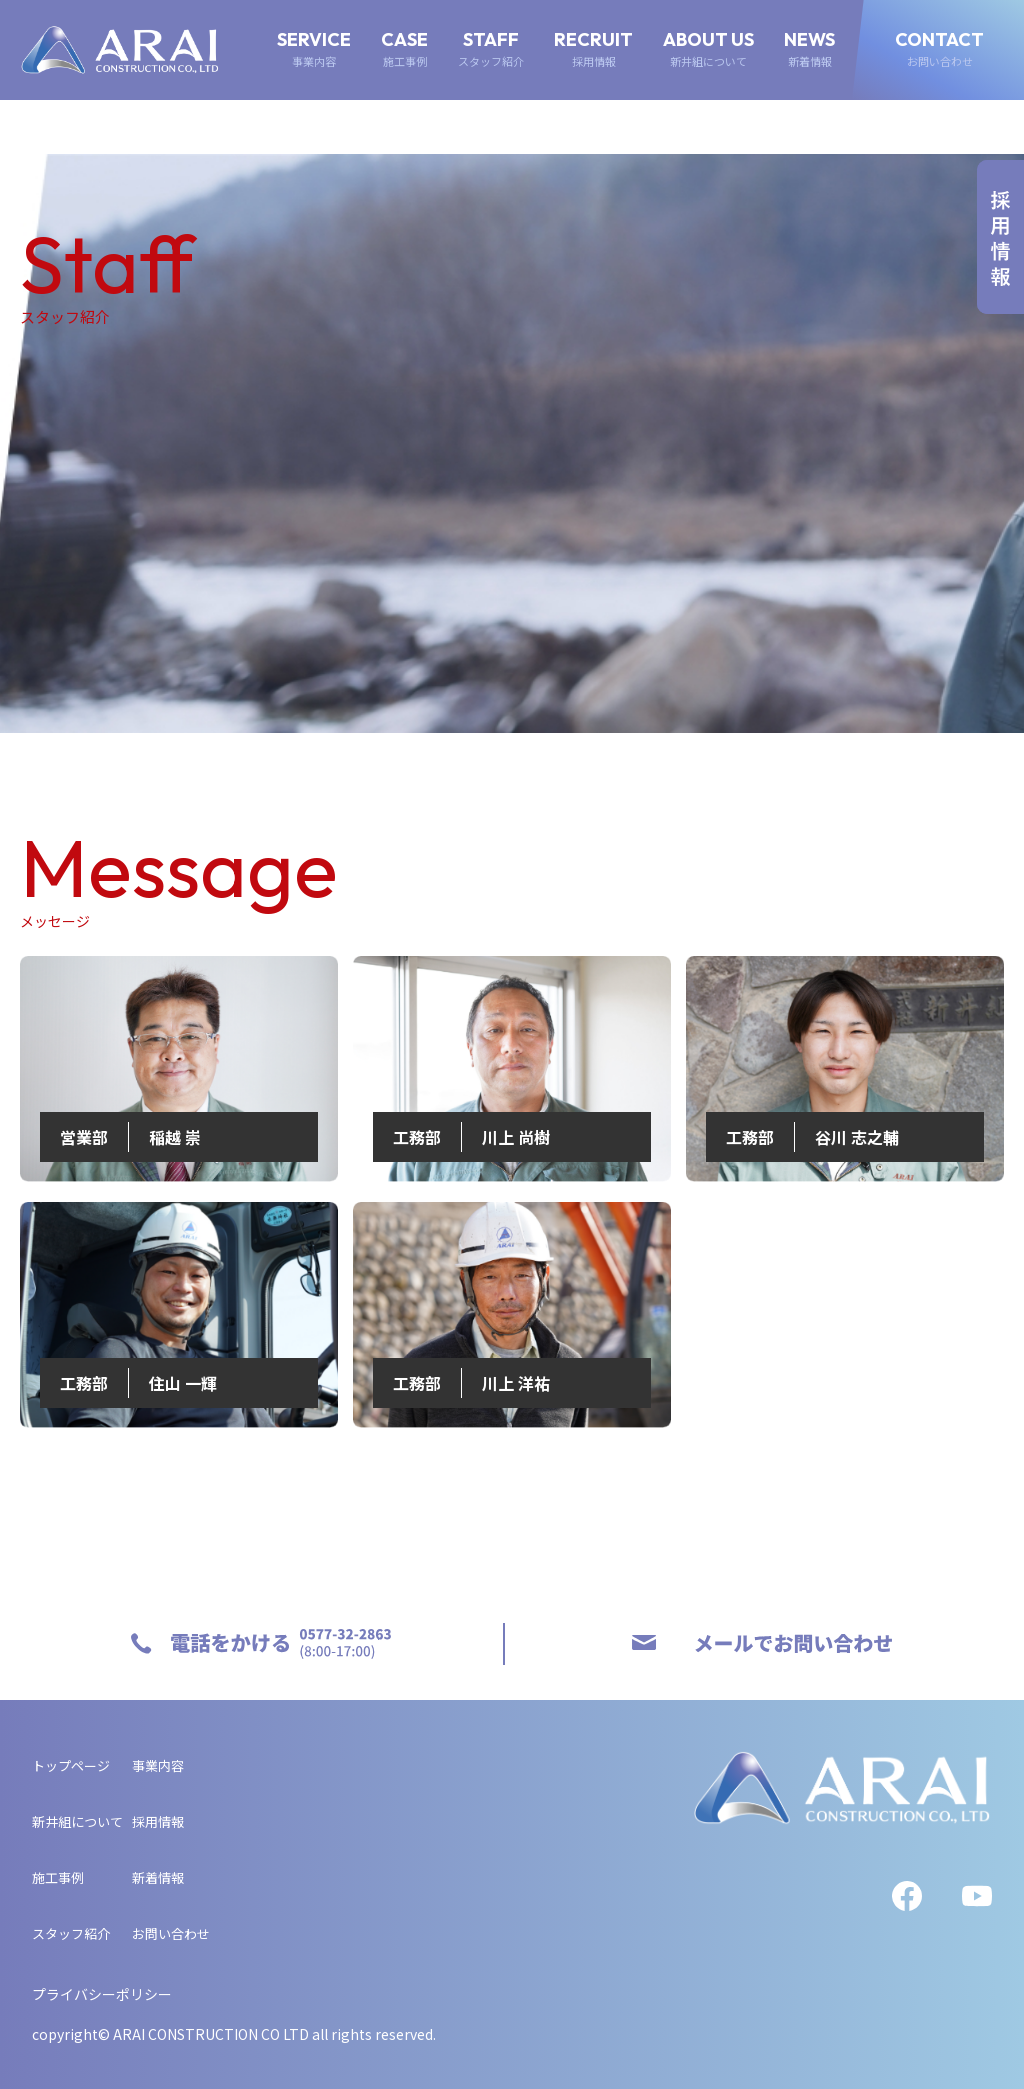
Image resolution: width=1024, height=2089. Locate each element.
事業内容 (158, 1765)
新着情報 (158, 1877)
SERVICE (314, 49)
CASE (404, 49)
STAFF (491, 49)
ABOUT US (708, 49)
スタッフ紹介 (71, 1933)
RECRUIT (593, 49)
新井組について (77, 1821)
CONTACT (939, 49)
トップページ (71, 1765)
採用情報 (158, 1821)
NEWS (809, 49)
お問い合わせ (171, 1933)
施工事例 (58, 1877)
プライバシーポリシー (102, 1994)
